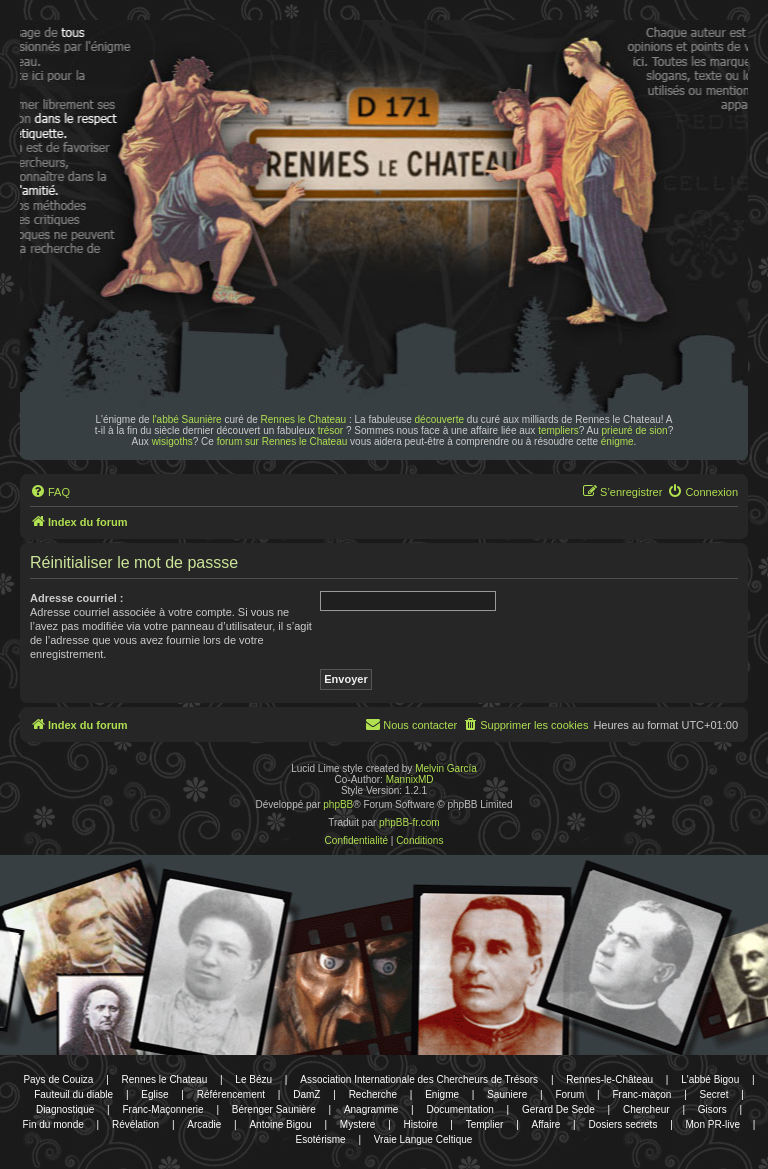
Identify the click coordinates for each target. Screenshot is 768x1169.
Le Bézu (253, 1079)
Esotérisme (321, 1139)
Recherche (373, 1094)
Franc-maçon (641, 1094)
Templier (485, 1124)
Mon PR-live (713, 1124)
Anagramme (371, 1109)
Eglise (154, 1094)
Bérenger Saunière (274, 1109)
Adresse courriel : (77, 598)
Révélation (135, 1124)
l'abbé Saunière (186, 419)
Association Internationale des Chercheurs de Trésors (419, 1079)
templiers (558, 430)
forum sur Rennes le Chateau (282, 441)
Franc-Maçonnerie (162, 1109)
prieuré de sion (635, 430)
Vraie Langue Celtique (423, 1139)
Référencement (231, 1094)
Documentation (460, 1109)
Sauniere (507, 1094)
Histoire (421, 1124)
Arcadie (204, 1124)
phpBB (338, 804)
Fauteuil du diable (73, 1094)
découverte (439, 419)
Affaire (546, 1124)
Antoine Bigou (280, 1124)
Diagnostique (65, 1109)
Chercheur (646, 1109)
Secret (714, 1094)
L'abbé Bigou (710, 1079)
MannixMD (410, 779)
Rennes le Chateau (304, 419)
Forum (569, 1094)
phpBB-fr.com (409, 822)
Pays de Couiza (58, 1079)
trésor (331, 430)
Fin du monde (53, 1124)
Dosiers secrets (622, 1124)
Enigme (442, 1094)
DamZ (306, 1094)
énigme (617, 441)
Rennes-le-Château (609, 1079)
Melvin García (446, 768)
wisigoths (172, 441)
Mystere (358, 1124)
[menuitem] (50, 492)
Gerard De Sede (558, 1109)
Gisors (712, 1109)
